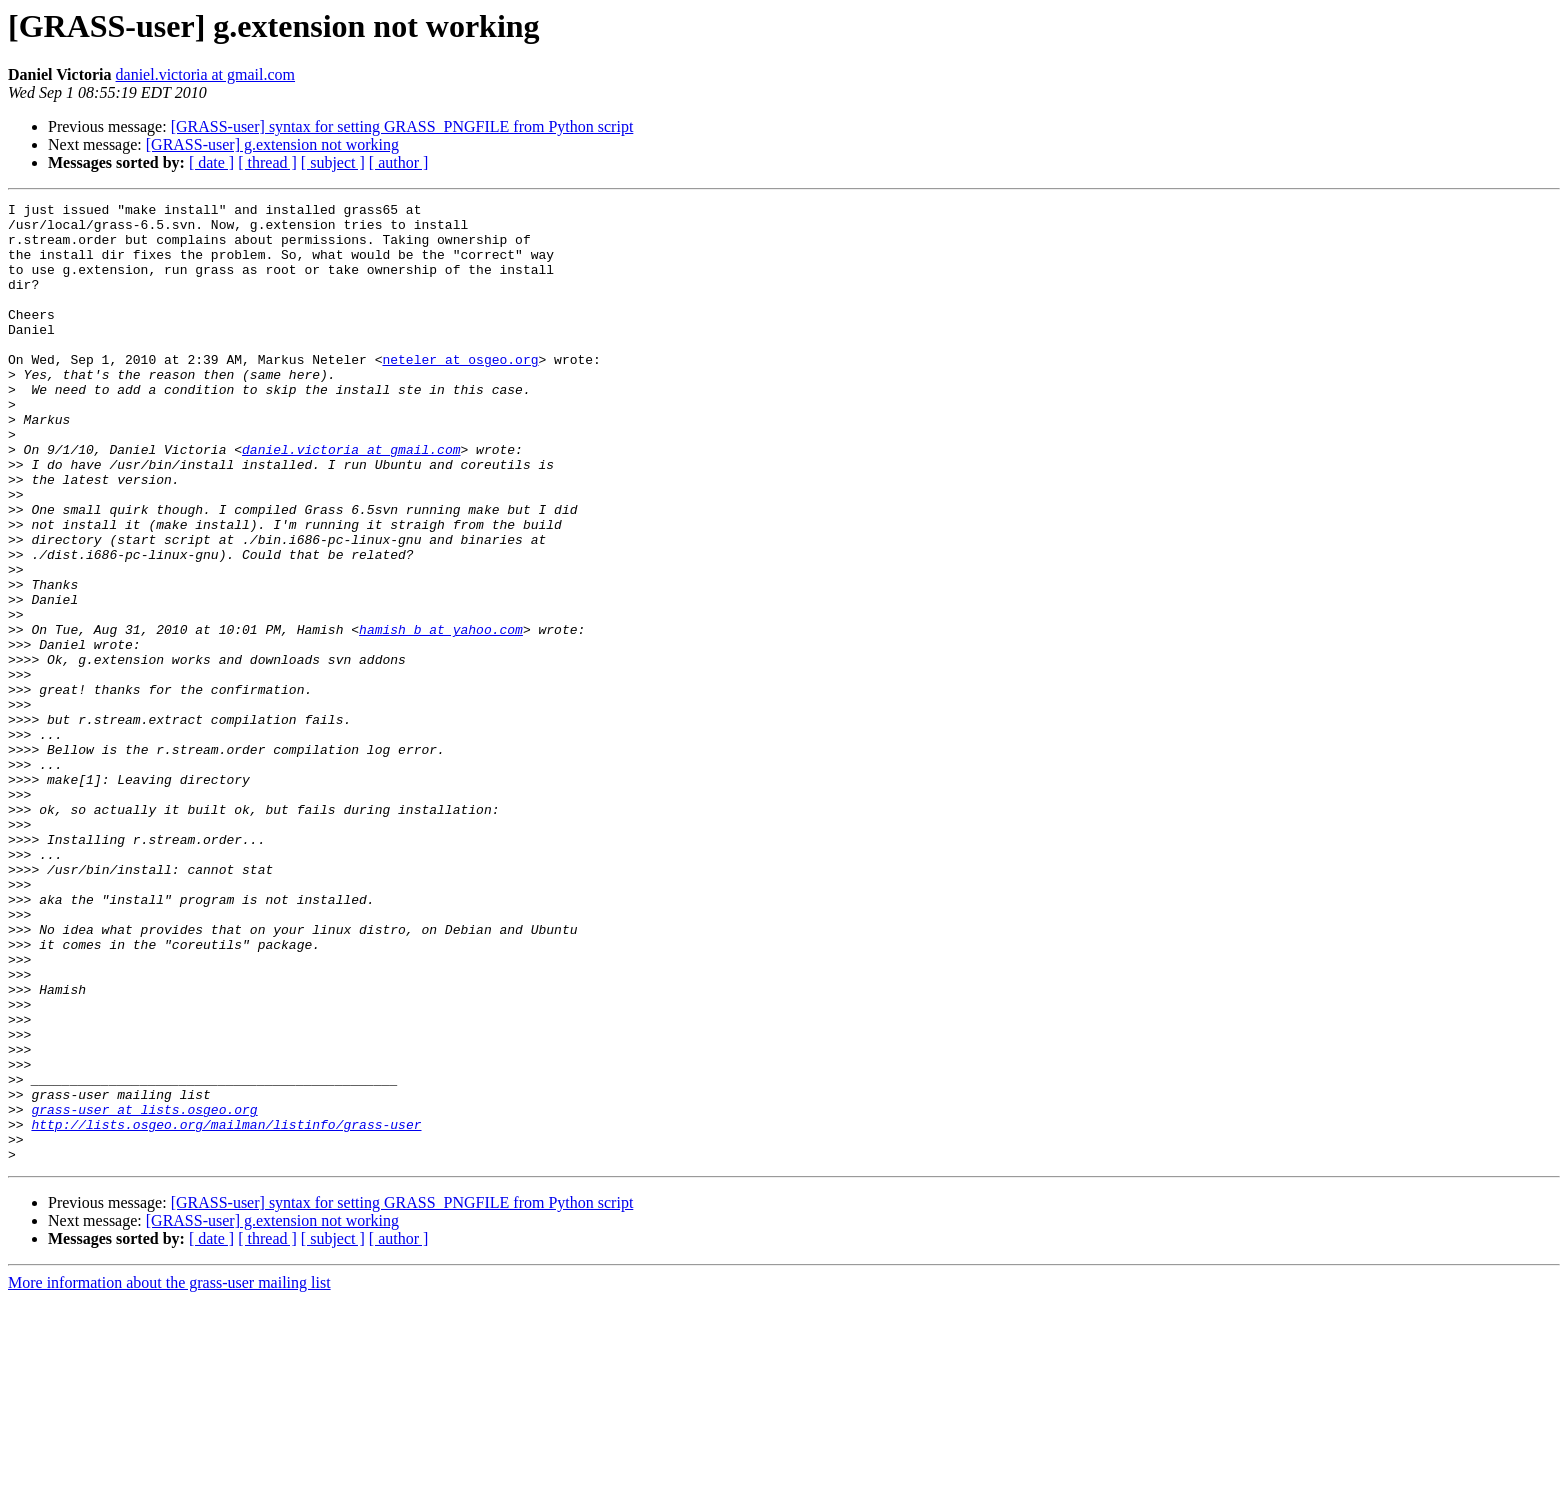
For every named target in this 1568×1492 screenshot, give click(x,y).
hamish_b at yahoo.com (441, 716)
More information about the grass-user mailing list (169, 1474)
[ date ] (211, 162)
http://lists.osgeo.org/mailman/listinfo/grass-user (226, 1310)
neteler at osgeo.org (460, 392)
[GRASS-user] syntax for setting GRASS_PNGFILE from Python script (402, 126)
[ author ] (399, 162)
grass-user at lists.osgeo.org (144, 1292)
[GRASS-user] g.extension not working (272, 144)
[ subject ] (333, 162)
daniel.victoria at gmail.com (206, 74)
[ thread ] (267, 162)
